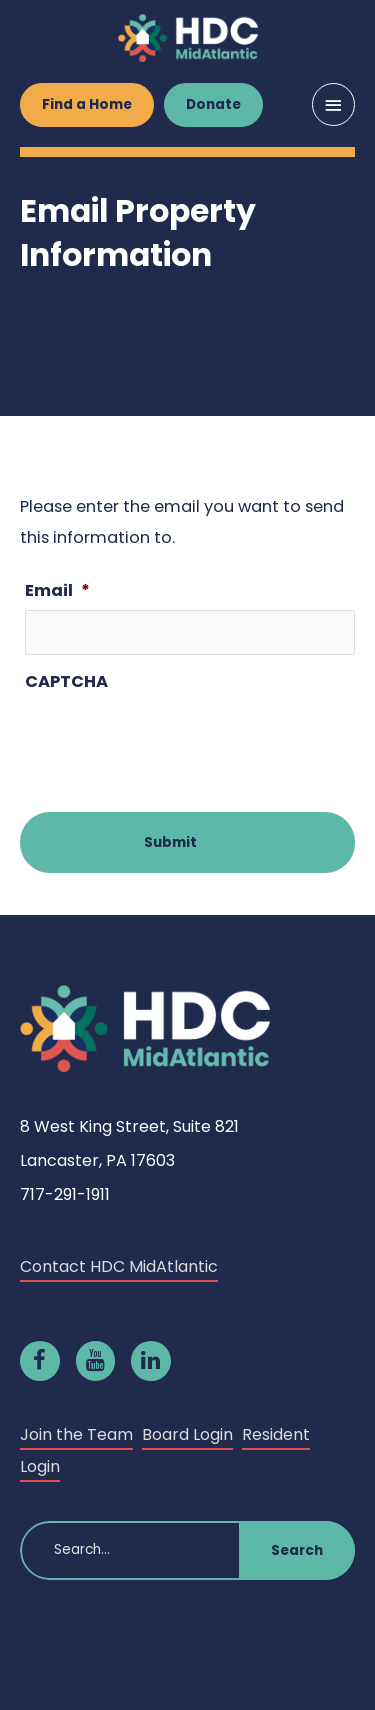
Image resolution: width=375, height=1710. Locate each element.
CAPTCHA (66, 681)
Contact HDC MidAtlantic (119, 1266)
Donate (213, 104)
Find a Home (87, 104)
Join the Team (76, 1434)
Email (57, 590)
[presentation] (177, 741)
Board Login (187, 1434)
